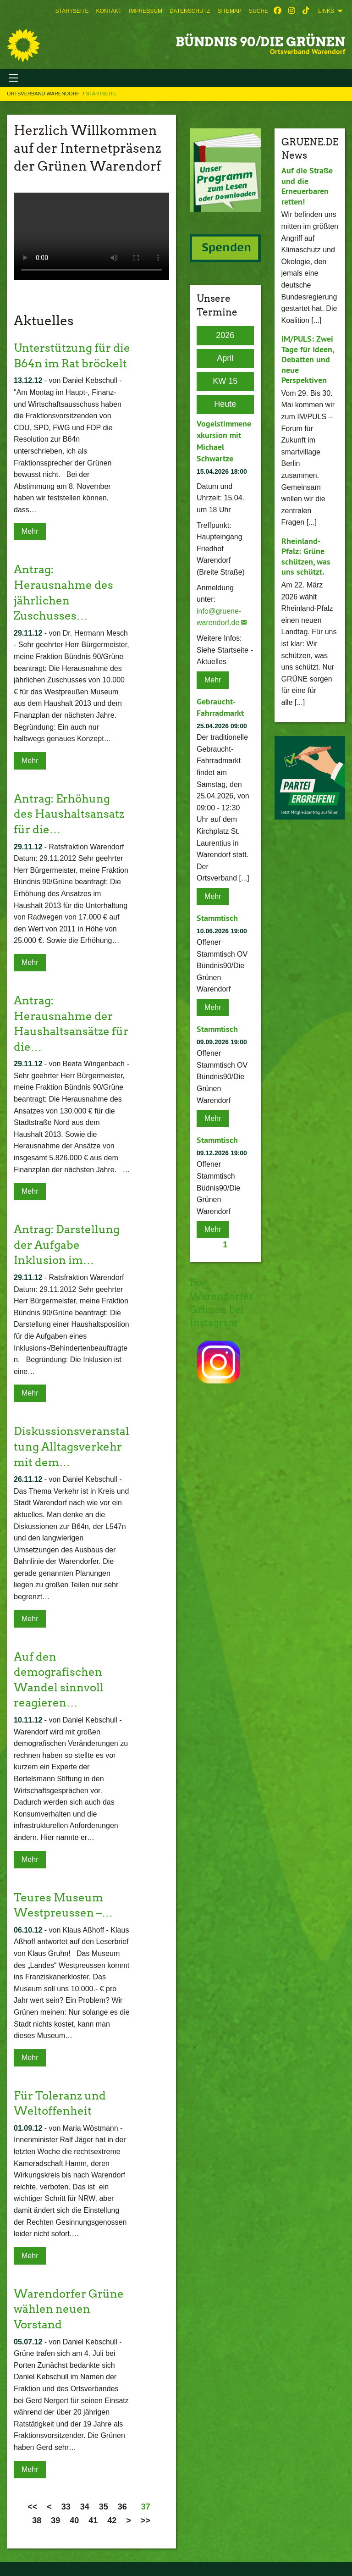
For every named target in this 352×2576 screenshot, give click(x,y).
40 (74, 2520)
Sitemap (229, 11)
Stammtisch (217, 918)
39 (55, 2520)
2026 (225, 335)
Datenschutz (190, 11)
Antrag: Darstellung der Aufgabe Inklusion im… (67, 1245)
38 (36, 2520)
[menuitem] (72, 11)
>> (145, 2520)
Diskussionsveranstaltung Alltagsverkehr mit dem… (71, 1446)
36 (122, 2506)
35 (103, 2506)
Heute (225, 404)
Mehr (30, 531)
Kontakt (108, 11)
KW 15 (225, 381)
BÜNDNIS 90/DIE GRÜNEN (260, 42)
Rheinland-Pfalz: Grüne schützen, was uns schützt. (305, 556)
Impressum (145, 11)
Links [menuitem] (326, 11)
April (225, 358)
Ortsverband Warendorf (44, 93)
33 (66, 2506)
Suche (258, 11)
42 (111, 2520)
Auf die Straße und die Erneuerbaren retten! (307, 186)
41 (93, 2520)
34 (84, 2506)
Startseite (72, 11)
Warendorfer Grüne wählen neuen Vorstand (69, 2309)
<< (32, 2506)
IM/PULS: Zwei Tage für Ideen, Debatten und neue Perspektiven (307, 359)
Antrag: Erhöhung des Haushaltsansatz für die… (69, 814)
